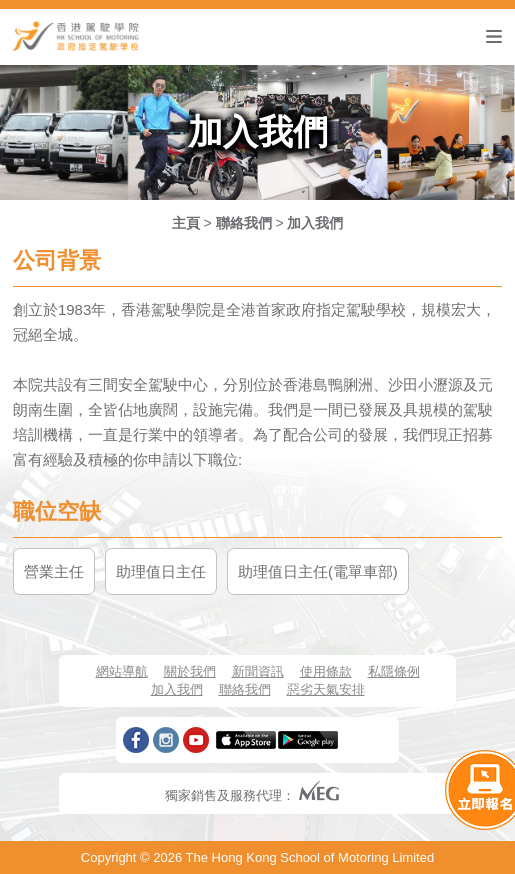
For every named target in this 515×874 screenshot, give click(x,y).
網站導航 (122, 671)
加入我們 (315, 223)
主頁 (186, 223)
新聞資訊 (258, 671)
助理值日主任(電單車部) (318, 571)
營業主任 (54, 571)
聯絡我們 (244, 223)
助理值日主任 (161, 571)
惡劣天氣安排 (326, 689)
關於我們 (190, 671)
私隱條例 (394, 671)
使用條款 (326, 671)
